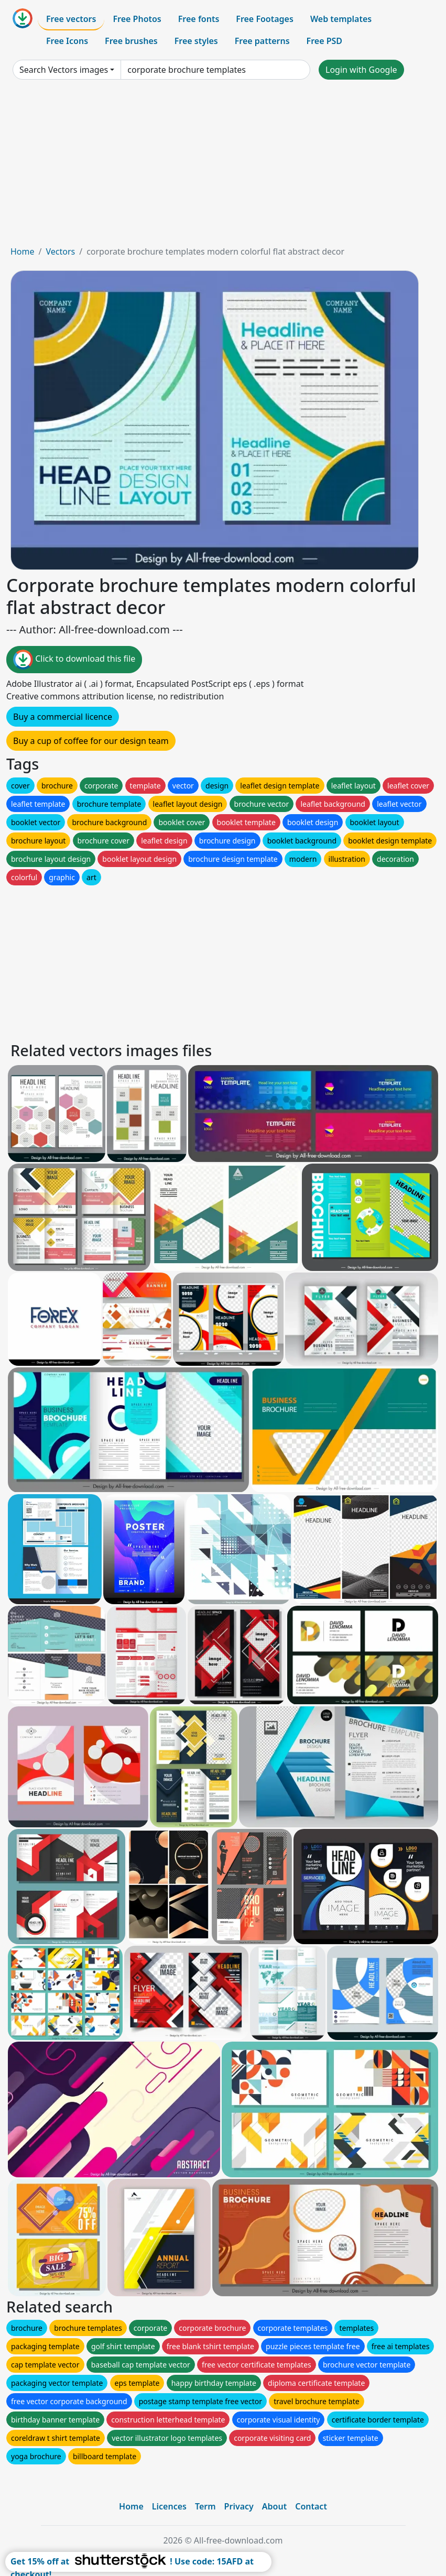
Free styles (196, 41)
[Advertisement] (223, 166)
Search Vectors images (63, 69)
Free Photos (137, 19)
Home (22, 251)
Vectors (60, 251)
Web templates (341, 19)
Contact (311, 2506)
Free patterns (262, 41)
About (274, 2506)
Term (205, 2506)
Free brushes (131, 41)
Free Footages (264, 19)
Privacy (239, 2506)
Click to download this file (74, 660)
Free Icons (67, 41)
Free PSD (324, 41)
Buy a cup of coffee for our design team (91, 741)
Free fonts (199, 19)
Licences (169, 2506)
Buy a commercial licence (62, 716)
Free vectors (71, 19)
